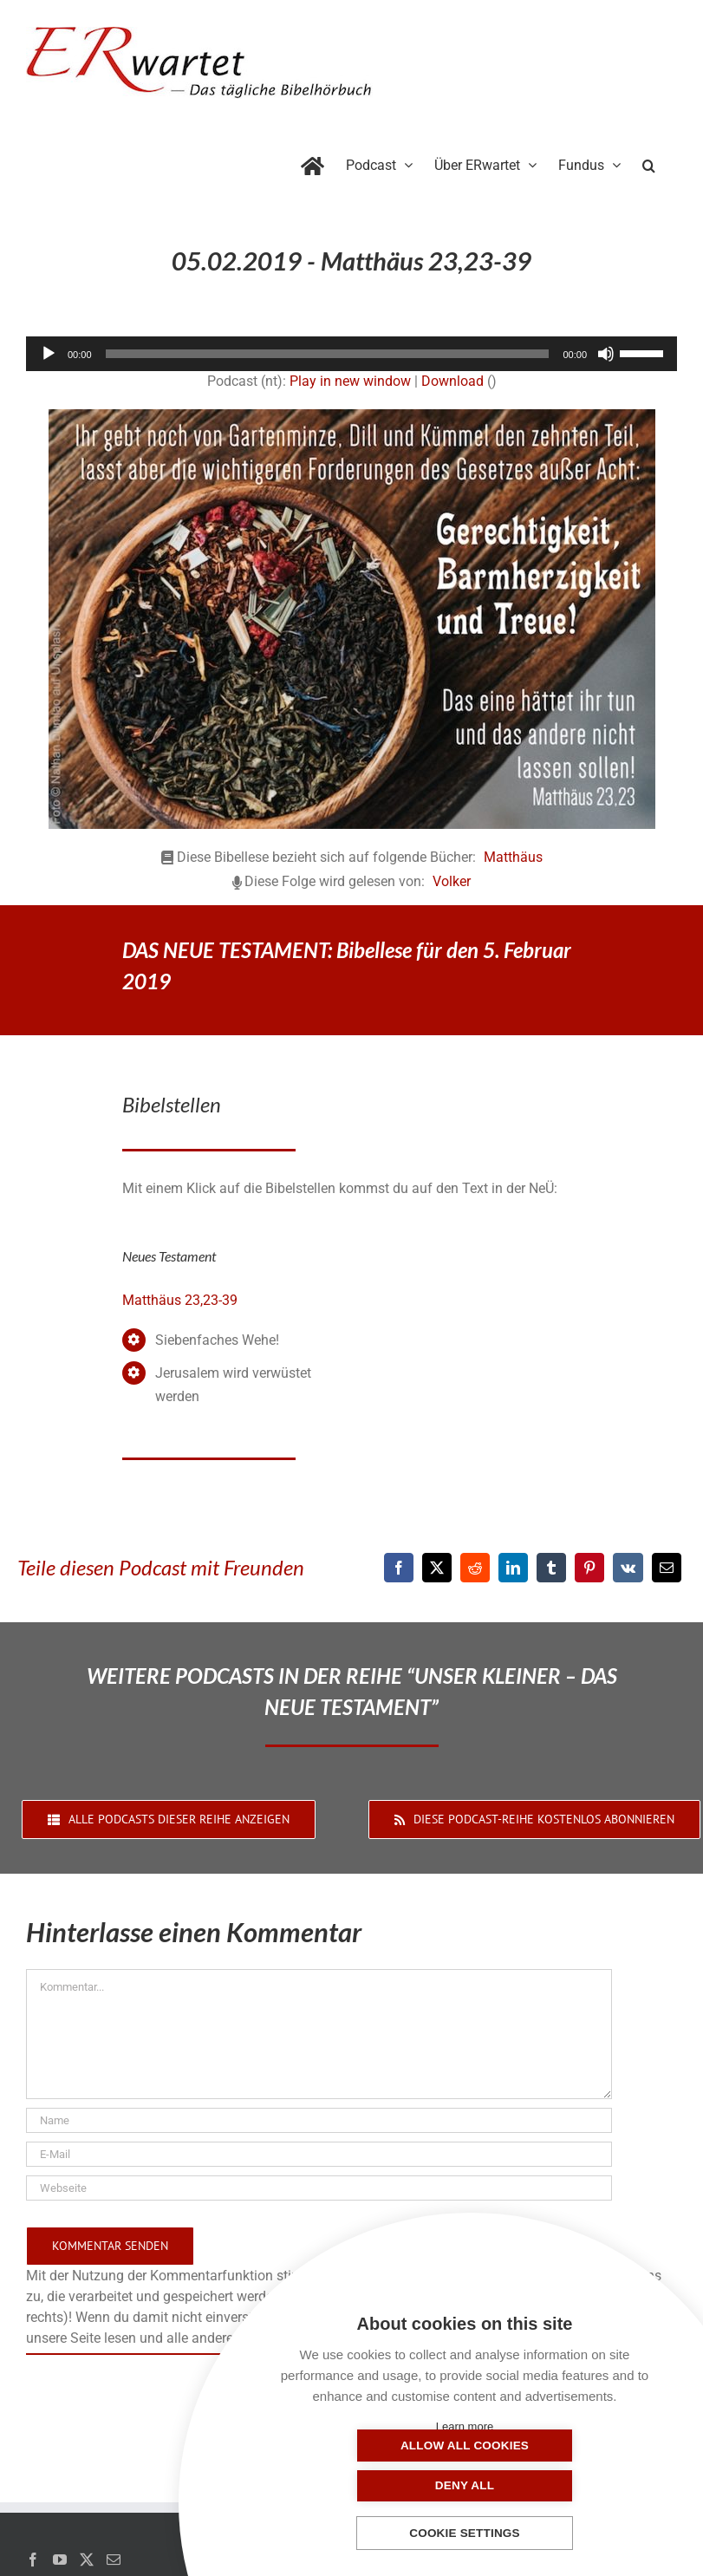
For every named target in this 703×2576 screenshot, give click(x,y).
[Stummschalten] (606, 353)
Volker (452, 881)
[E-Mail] (667, 1568)
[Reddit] (475, 1568)
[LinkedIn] (513, 1568)
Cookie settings (464, 2533)
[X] (437, 1568)
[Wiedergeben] (48, 353)
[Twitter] (87, 2559)
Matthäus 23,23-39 (180, 1300)
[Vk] (628, 1568)
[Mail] (113, 2559)
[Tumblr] (551, 1568)
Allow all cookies (378, 2485)
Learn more (464, 2426)
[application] (351, 353)
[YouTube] (60, 2559)
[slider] (328, 353)
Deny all (551, 2485)
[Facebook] (399, 1568)
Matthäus (513, 857)
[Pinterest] (589, 1568)
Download (452, 381)
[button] (648, 162)
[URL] (319, 2188)
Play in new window (350, 381)
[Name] (319, 2120)
